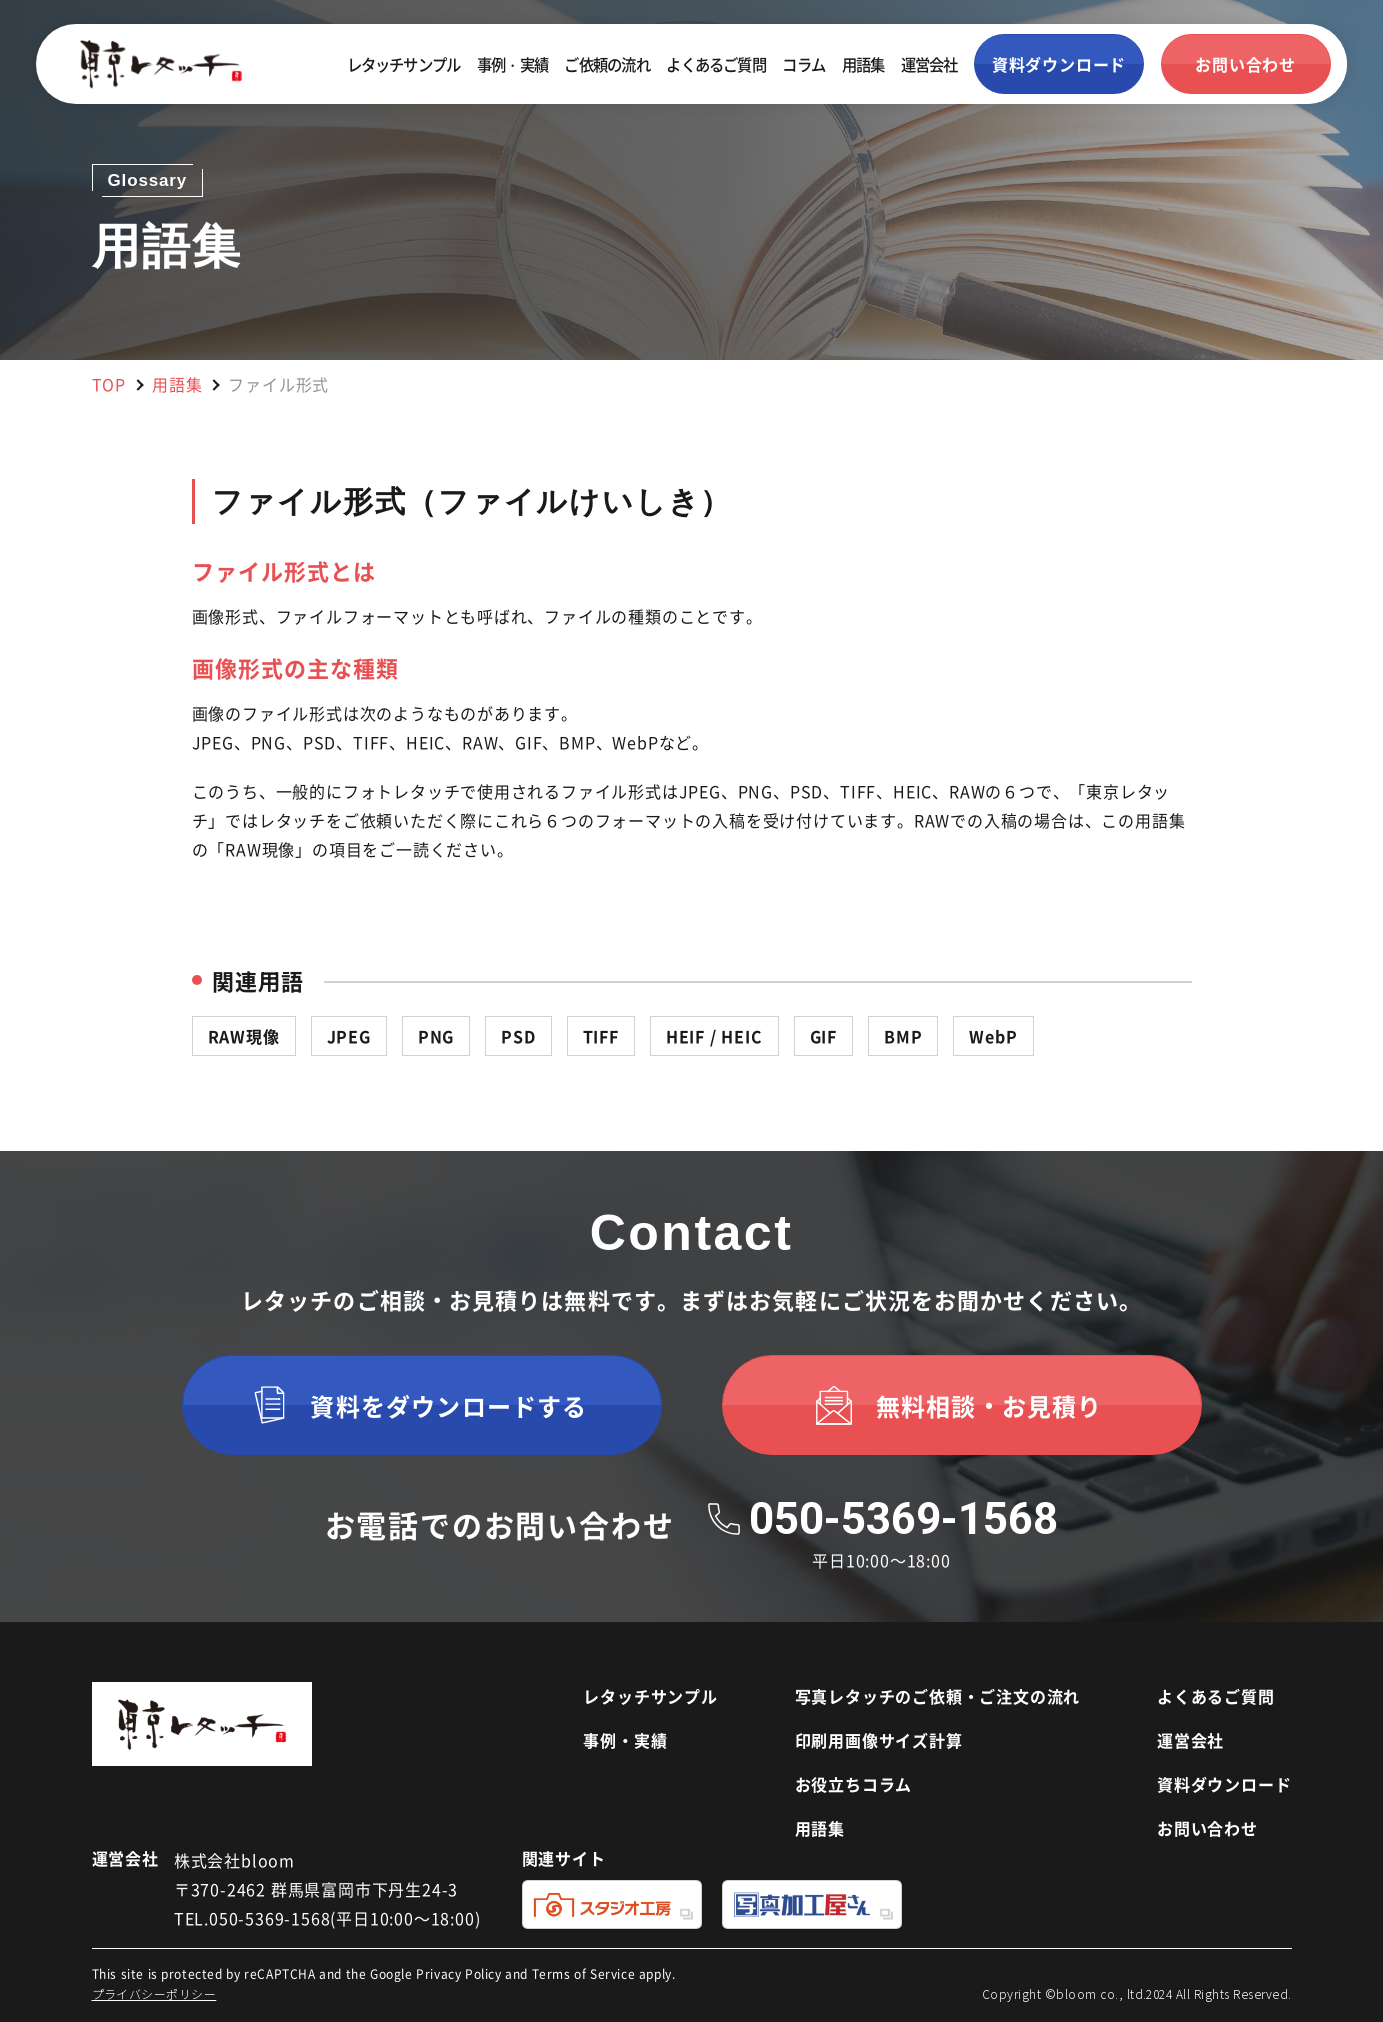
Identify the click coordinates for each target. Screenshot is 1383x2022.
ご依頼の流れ (606, 64)
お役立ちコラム (854, 1784)
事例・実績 (512, 64)
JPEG (349, 1036)
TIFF (601, 1036)
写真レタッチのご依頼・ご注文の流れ (938, 1696)
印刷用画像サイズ (879, 1740)
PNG (436, 1036)
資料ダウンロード (1224, 1784)
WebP (993, 1036)
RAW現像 (244, 1036)
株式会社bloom (234, 1860)
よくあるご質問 (716, 64)
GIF (823, 1036)
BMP (903, 1036)
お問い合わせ (1207, 1828)
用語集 (863, 64)
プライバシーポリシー (154, 1993)
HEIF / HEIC (714, 1036)
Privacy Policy (458, 1973)
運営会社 (929, 64)
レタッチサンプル (404, 64)
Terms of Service (584, 1973)
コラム (803, 64)
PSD (518, 1036)
